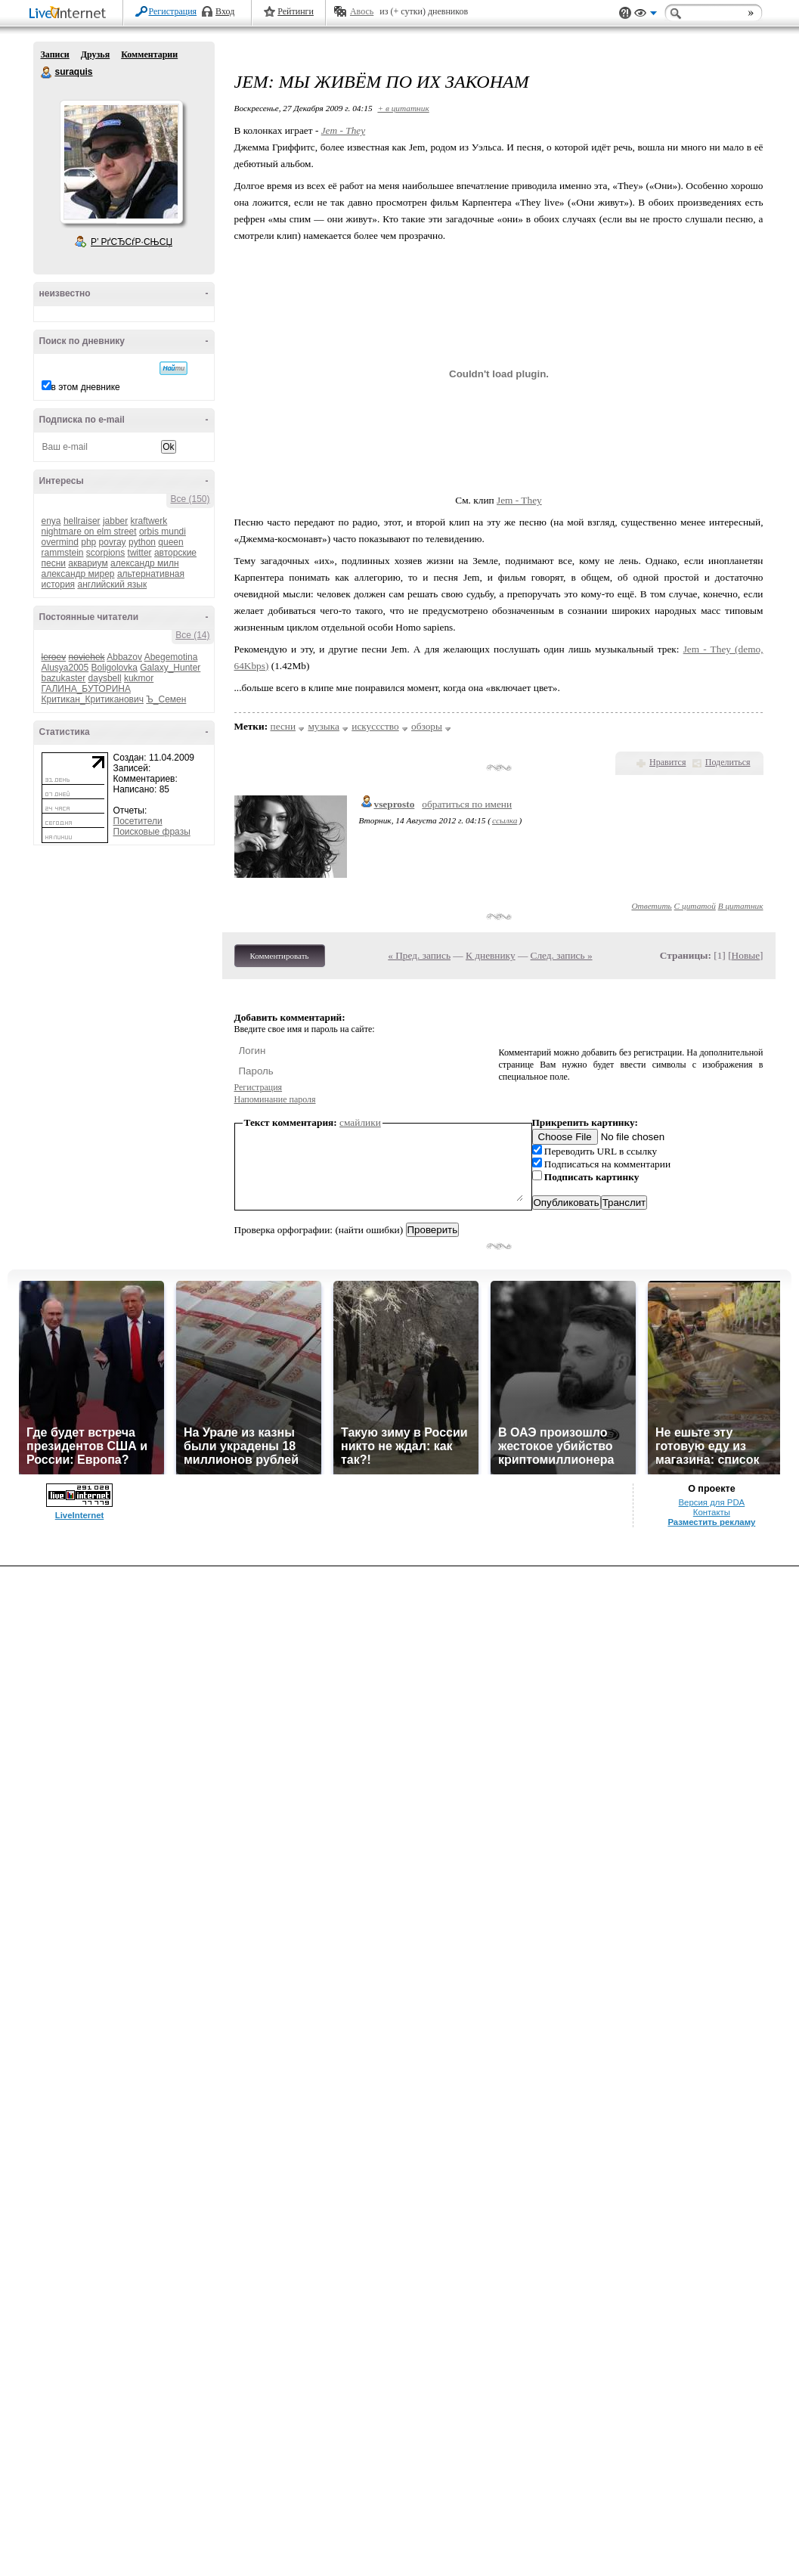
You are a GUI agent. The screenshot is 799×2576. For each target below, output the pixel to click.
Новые (746, 955)
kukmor (138, 678)
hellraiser (82, 521)
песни (283, 726)
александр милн (144, 563)
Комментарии (149, 54)
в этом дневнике (85, 387)
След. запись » (562, 955)
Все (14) (192, 635)
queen (170, 542)
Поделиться (728, 762)
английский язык (112, 584)
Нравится (667, 762)
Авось (361, 11)
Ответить (651, 905)
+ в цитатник (403, 108)
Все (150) (189, 499)
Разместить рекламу (711, 1522)
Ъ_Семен (166, 699)
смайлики (360, 1122)
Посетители (138, 821)
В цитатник (740, 905)
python (142, 542)
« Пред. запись (419, 955)
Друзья (95, 54)
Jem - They (343, 130)
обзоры (426, 726)
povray (112, 542)
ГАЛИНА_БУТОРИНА (86, 689)
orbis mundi (162, 531)
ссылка (504, 820)
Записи (55, 54)
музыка (323, 726)
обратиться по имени (467, 804)
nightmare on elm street (89, 531)
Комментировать (279, 955)
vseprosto (394, 804)
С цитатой (695, 905)
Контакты (711, 1512)
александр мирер (78, 574)
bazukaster (64, 678)
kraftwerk (149, 521)
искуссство (374, 726)
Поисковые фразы (151, 831)
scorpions (105, 552)
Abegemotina (171, 657)
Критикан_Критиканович (93, 699)
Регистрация (173, 11)
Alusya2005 (65, 667)
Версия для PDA (712, 1502)
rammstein (63, 552)
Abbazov (124, 657)
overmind (60, 542)
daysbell (105, 678)
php (88, 542)
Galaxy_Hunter (170, 667)
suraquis (47, 73)
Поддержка (625, 13)
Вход (224, 11)
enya (51, 521)
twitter (140, 552)
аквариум (87, 563)
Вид (645, 15)
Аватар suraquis (121, 162)
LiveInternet (70, 14)
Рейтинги (295, 11)
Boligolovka (114, 667)
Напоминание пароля (275, 1099)
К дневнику (491, 955)
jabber (115, 521)
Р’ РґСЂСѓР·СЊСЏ (131, 242)
